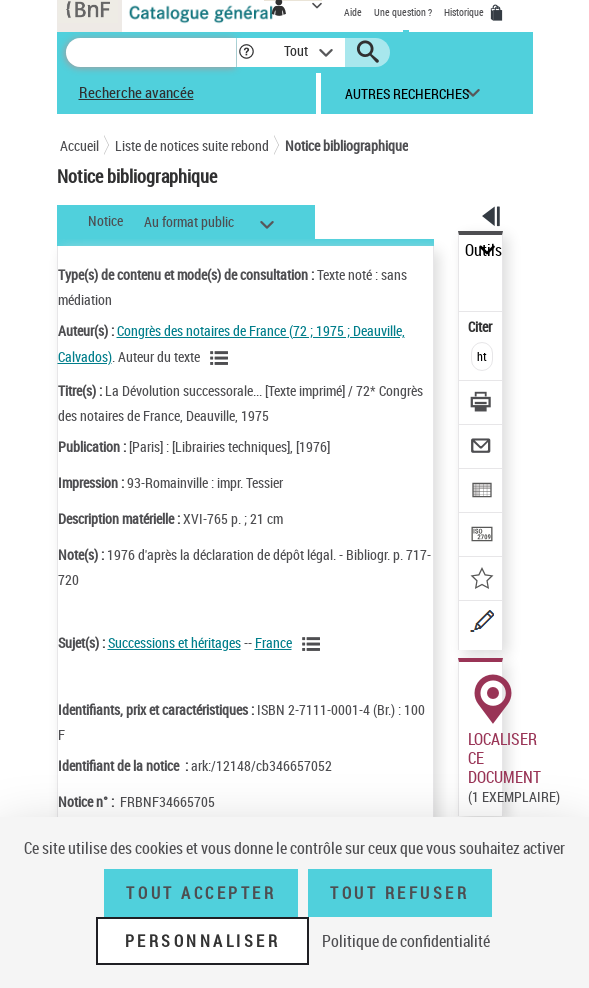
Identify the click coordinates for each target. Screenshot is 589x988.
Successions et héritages (174, 642)
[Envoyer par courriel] (481, 448)
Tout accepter (201, 893)
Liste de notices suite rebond (192, 145)
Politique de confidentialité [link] (406, 941)
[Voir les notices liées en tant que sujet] (314, 644)
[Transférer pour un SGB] (481, 536)
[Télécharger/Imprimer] (481, 404)
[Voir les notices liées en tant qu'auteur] (222, 358)
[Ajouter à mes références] (481, 580)
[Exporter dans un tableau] (481, 492)
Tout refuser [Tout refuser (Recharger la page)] (399, 893)
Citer (481, 326)
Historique (465, 12)
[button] (246, 52)
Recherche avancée (136, 92)
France (273, 642)
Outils (483, 250)
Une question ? (403, 12)
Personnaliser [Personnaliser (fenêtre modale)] (203, 941)
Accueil (79, 145)
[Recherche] (151, 52)
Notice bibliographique (346, 145)
